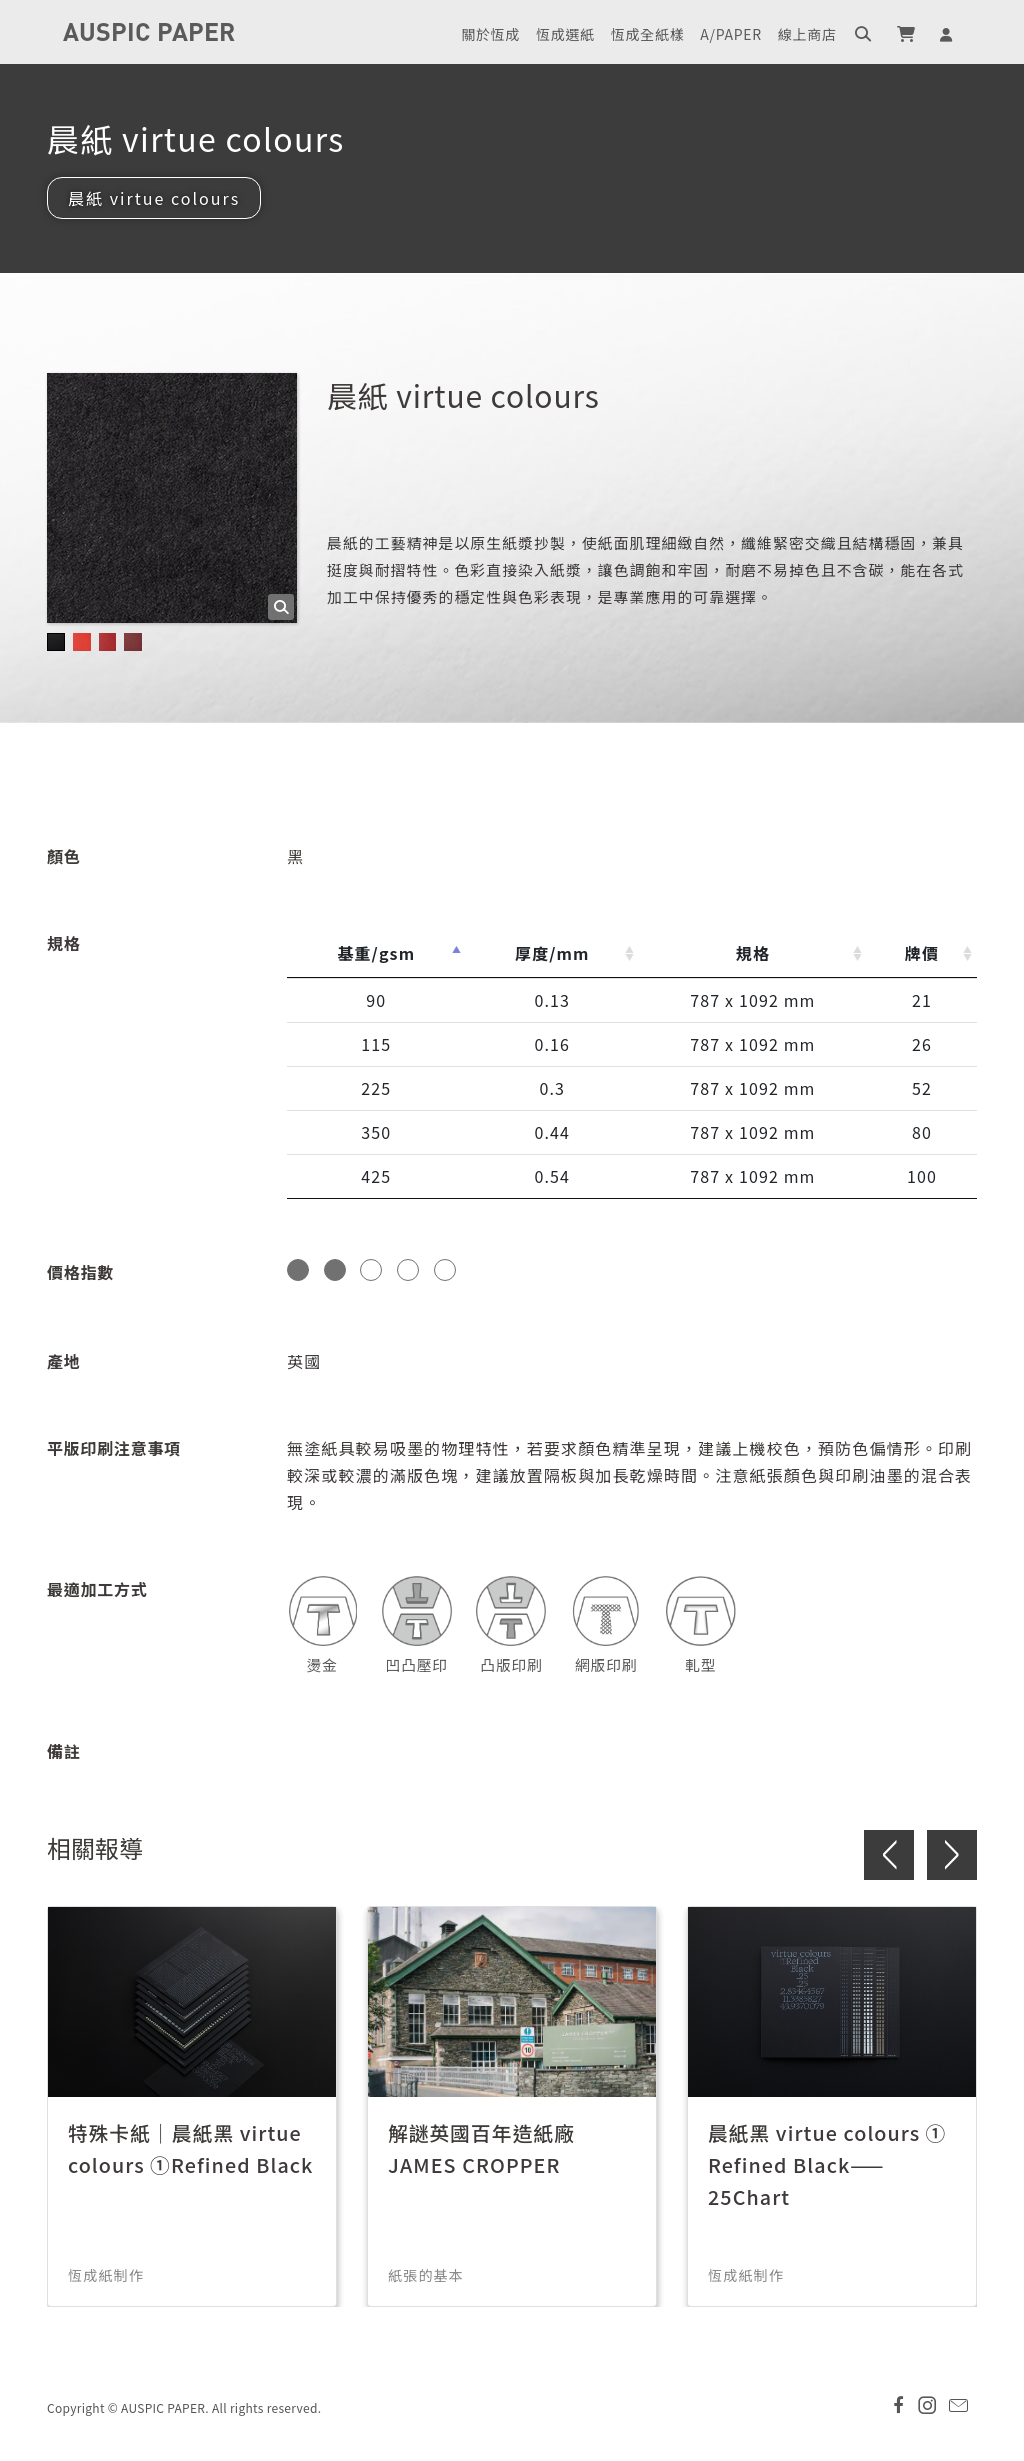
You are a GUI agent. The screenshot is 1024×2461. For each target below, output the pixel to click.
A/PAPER (730, 34)
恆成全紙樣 (648, 34)
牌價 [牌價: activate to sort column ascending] (922, 953)
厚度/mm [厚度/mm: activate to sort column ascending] (552, 953)
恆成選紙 (565, 34)
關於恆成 (490, 34)
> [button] (952, 1855)
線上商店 (807, 34)
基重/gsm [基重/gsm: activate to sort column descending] (376, 953)
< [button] (889, 1855)
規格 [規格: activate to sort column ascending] (753, 953)
